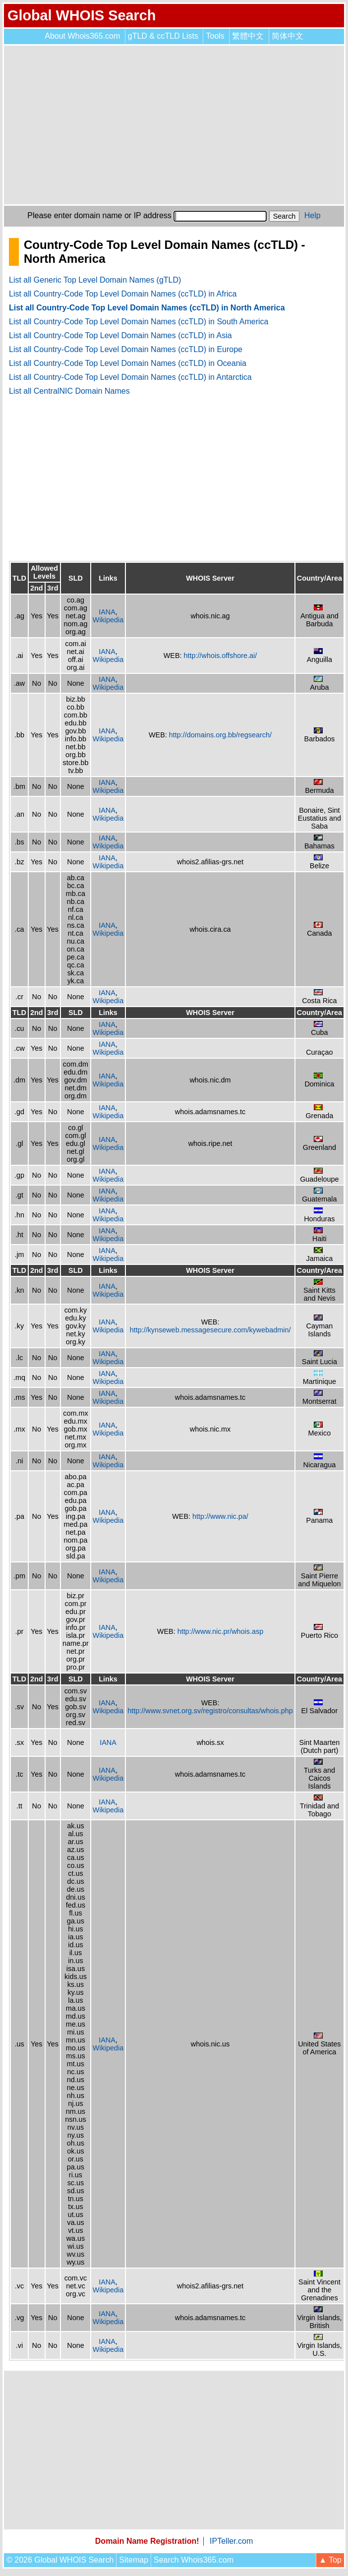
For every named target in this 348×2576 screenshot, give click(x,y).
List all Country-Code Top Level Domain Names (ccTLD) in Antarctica (130, 377)
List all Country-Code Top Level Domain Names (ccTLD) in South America (138, 321)
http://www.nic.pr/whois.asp (220, 1631)
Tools (215, 36)
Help (312, 215)
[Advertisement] (174, 125)
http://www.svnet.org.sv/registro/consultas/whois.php (210, 1711)
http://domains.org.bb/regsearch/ (220, 735)
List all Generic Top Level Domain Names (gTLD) (95, 280)
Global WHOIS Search (81, 15)
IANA (107, 612)
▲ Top (330, 2560)
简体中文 (287, 36)
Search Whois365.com (193, 2560)
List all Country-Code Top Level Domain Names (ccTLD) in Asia (120, 335)
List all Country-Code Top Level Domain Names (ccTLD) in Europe (125, 349)
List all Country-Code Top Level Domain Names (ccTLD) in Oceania (127, 363)
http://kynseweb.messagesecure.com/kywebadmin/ (210, 1330)
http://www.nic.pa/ (220, 1516)
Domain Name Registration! (147, 2541)
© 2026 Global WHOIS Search (60, 2560)
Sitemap (133, 2560)
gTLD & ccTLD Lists (163, 36)
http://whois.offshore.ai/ (220, 655)
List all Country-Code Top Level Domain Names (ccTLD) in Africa (122, 294)
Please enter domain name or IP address (99, 215)
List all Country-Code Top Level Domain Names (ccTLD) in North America (147, 307)
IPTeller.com (231, 2541)
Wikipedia (108, 620)
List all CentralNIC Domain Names (69, 391)
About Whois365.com (82, 36)
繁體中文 (248, 36)
